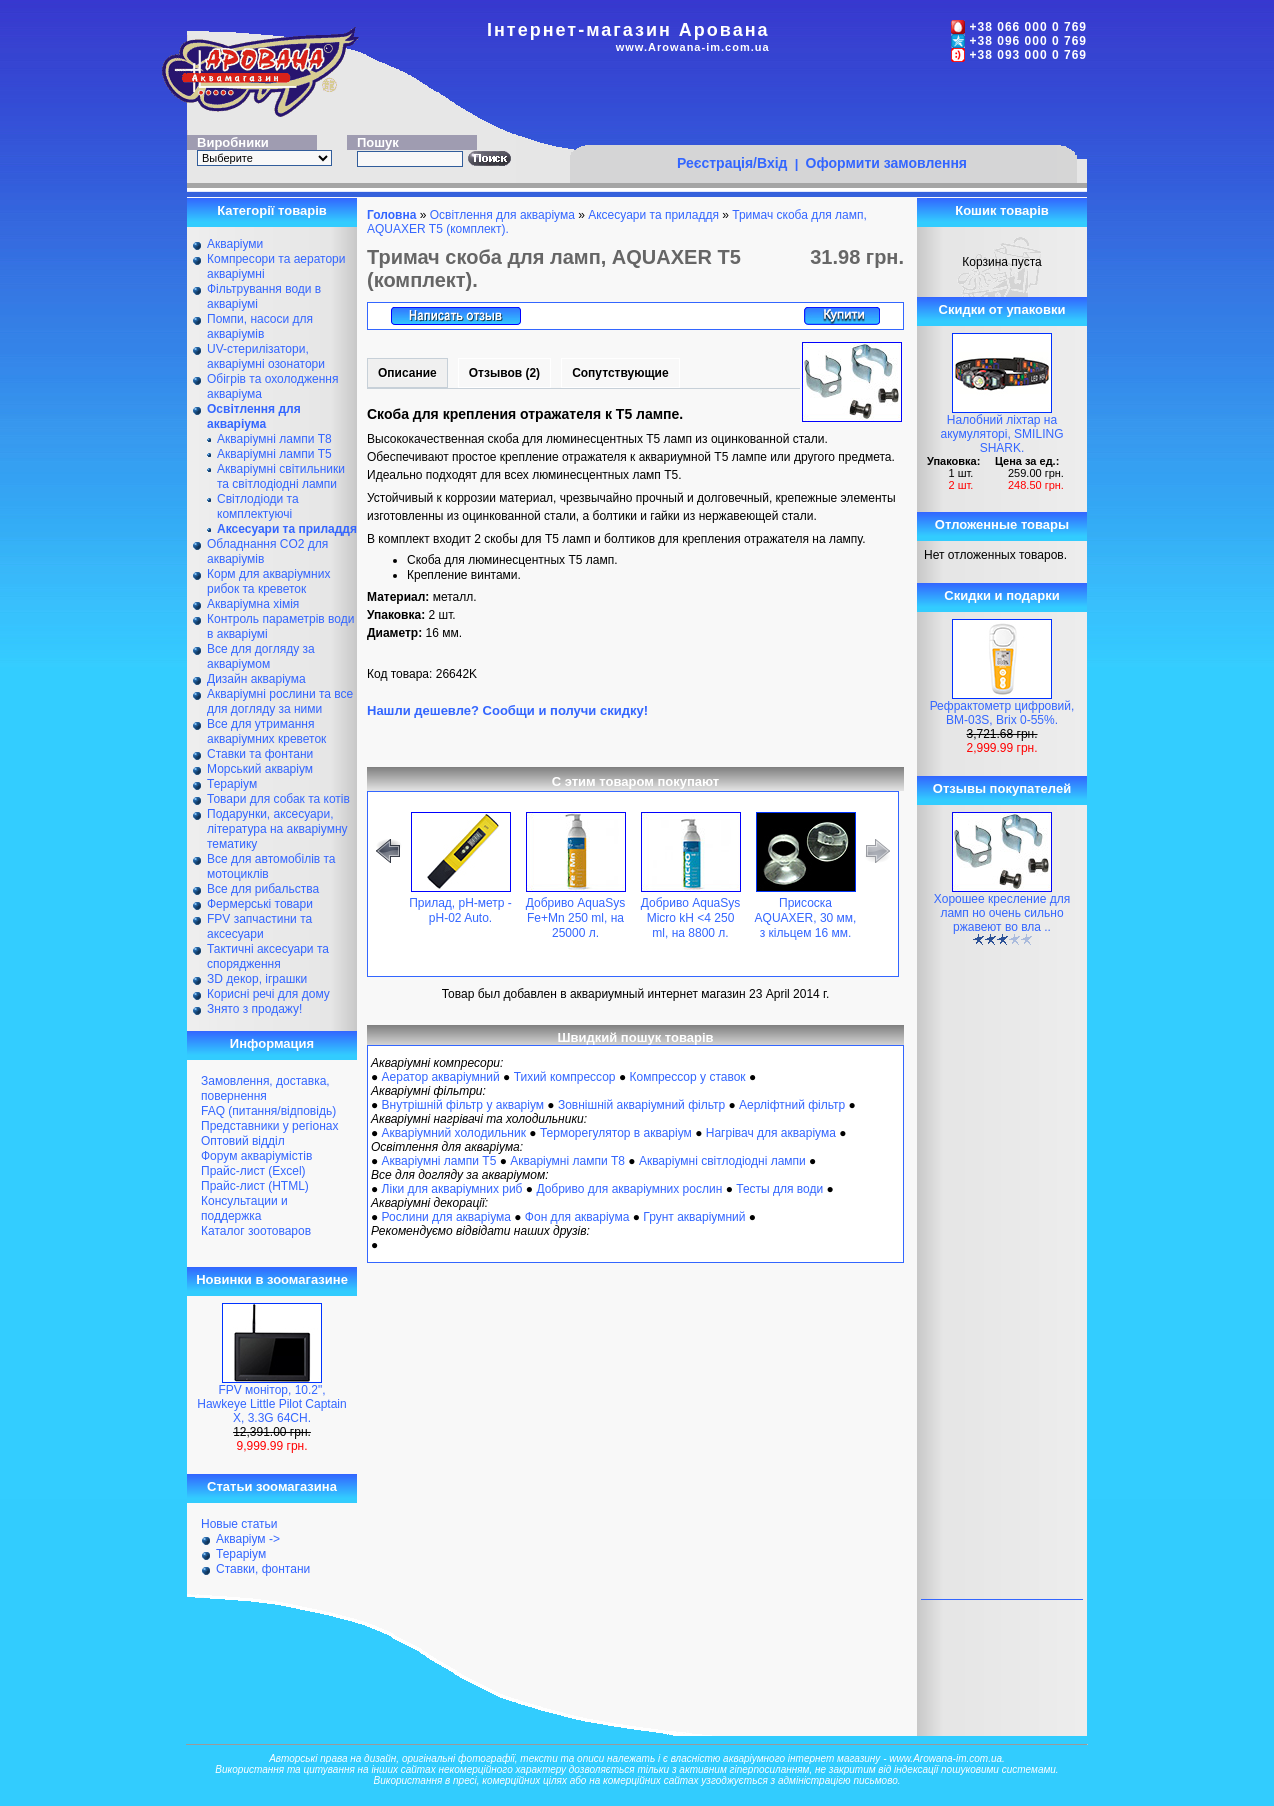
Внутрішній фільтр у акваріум (463, 1105)
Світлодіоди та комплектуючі (258, 506)
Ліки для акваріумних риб (452, 1189)
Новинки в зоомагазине (272, 1279)
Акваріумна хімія (253, 604)
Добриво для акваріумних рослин (629, 1189)
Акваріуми (235, 244)
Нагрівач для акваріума (771, 1133)
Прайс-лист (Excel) (253, 1171)
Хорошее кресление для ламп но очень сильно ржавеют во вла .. (1002, 913)
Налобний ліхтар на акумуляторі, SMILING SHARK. (1002, 434)
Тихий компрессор (565, 1077)
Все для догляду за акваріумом (261, 656)
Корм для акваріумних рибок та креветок (268, 581)
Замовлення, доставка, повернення (265, 1088)
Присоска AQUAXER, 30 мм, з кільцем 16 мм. (806, 918)
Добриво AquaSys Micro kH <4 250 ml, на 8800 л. (690, 918)
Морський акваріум (260, 769)
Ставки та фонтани (260, 754)
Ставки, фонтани (263, 1569)
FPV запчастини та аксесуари (259, 926)
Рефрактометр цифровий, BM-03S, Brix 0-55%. (1002, 713)
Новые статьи (239, 1524)
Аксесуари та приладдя (653, 215)
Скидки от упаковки (1002, 309)
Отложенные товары (1002, 524)
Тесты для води (779, 1189)
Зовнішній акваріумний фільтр (641, 1105)
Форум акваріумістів (256, 1156)
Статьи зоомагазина (272, 1486)
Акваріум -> (248, 1539)
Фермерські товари (260, 904)
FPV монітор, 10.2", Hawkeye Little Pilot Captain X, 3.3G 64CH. (271, 1404)
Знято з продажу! (254, 1009)
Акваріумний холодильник (454, 1133)
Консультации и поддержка (244, 1208)
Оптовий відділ (243, 1141)
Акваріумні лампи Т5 (274, 454)
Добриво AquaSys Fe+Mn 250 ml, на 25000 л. (575, 918)
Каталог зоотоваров (256, 1231)
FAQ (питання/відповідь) (268, 1111)
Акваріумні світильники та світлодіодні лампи (281, 476)
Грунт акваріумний (694, 1217)
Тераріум (232, 784)
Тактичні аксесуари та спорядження (268, 956)
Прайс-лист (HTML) (255, 1186)
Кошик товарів (1002, 210)
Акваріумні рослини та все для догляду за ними (280, 701)
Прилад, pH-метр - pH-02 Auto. (460, 910)
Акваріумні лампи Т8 (274, 439)
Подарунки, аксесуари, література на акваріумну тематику (277, 829)
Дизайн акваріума (256, 679)
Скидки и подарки (1001, 595)
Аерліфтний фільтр (792, 1105)
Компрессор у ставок (687, 1077)
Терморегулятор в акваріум (616, 1133)
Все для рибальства (263, 889)
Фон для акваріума (577, 1217)
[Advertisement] (823, 107)
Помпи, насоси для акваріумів (260, 326)
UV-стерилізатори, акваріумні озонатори (266, 356)
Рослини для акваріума (446, 1217)
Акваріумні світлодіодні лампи (722, 1161)
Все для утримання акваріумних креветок (266, 731)
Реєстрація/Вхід (732, 163)
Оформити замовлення (886, 163)
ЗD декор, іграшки (257, 979)
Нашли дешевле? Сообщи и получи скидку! (507, 710)
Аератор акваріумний (441, 1077)
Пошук (378, 142)
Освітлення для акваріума (502, 215)
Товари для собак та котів (278, 799)
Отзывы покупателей (1002, 788)
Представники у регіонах (269, 1126)
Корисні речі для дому (268, 994)
